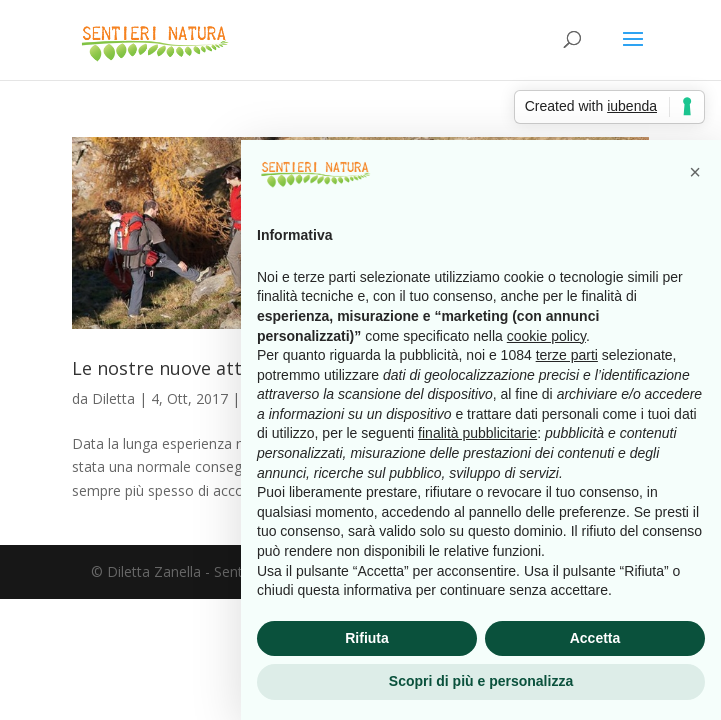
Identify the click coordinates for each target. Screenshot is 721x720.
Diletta (113, 398)
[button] (695, 172)
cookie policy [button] (546, 336)
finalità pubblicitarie (477, 433)
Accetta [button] (595, 638)
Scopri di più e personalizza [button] (481, 681)
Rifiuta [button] (367, 638)
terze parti (567, 355)
